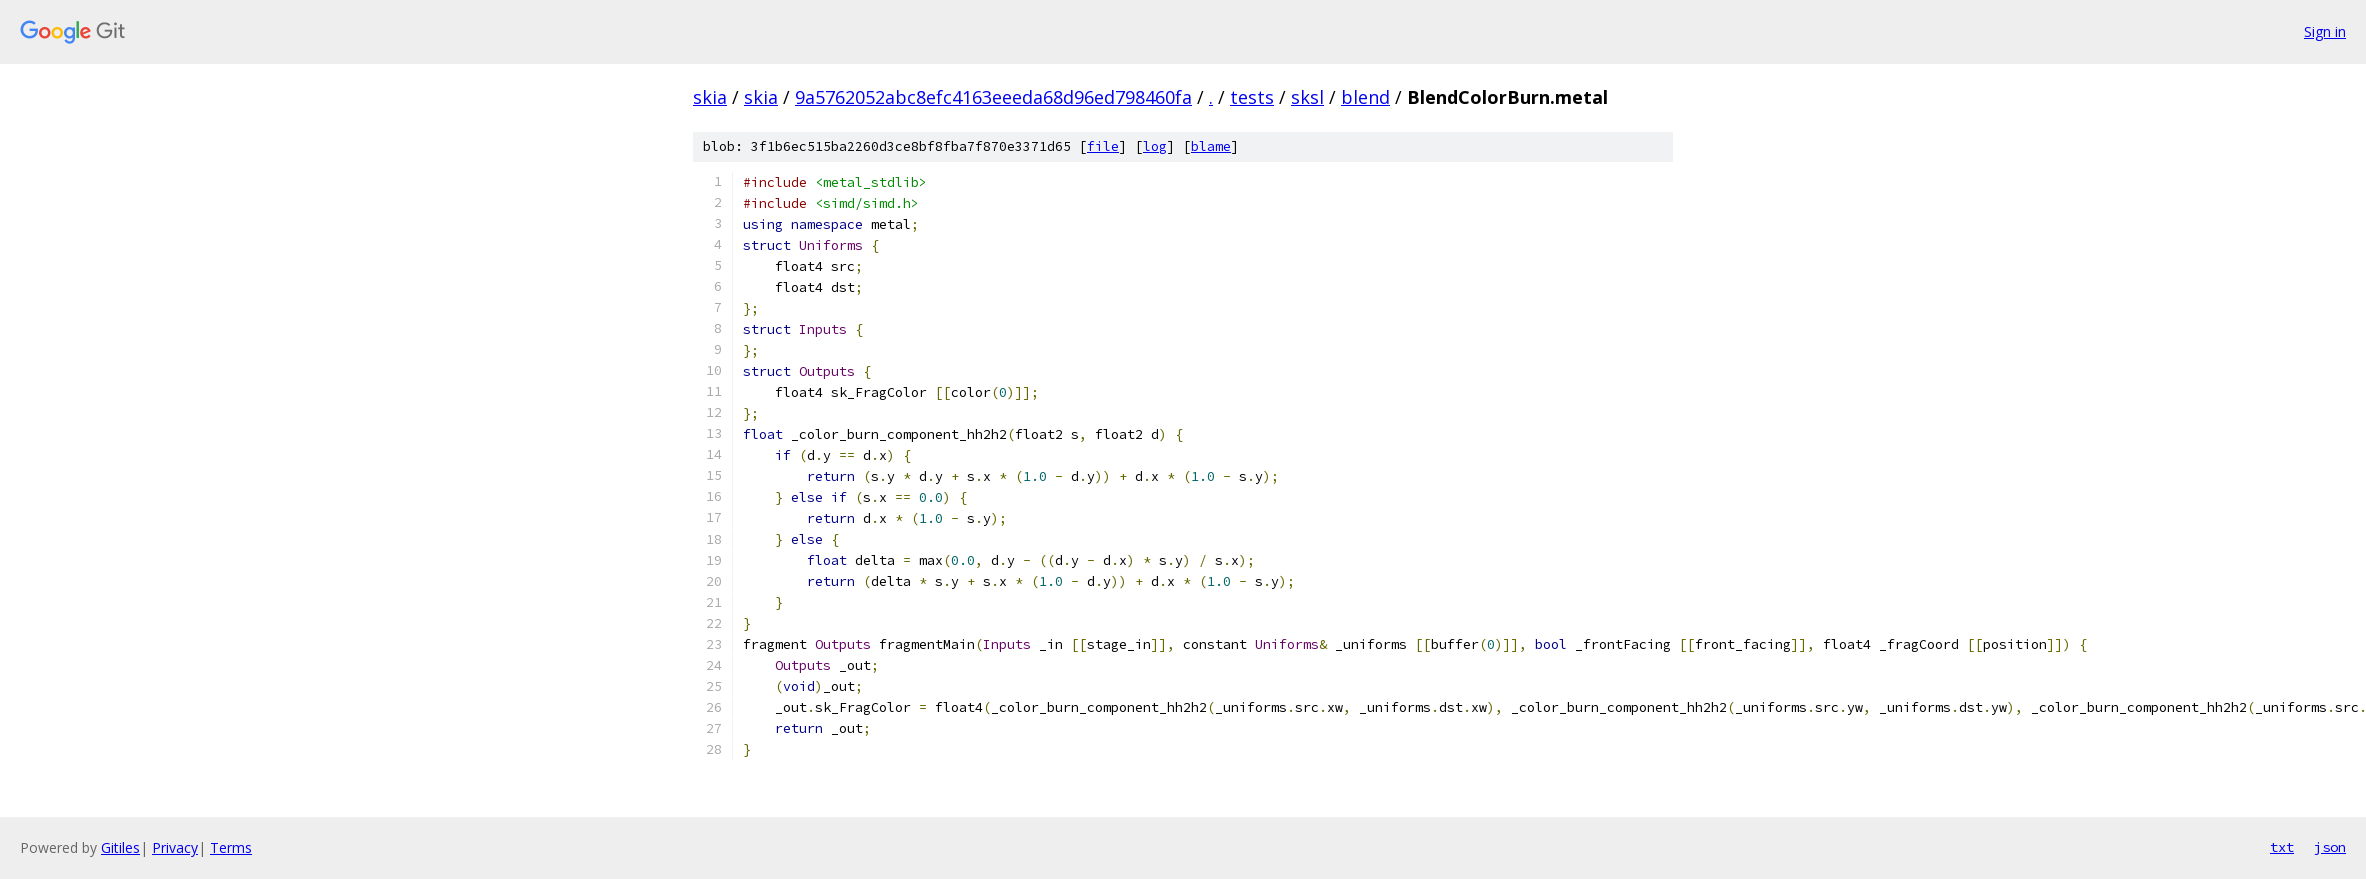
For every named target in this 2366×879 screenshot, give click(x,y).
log (1155, 146)
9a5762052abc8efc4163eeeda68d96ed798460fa (993, 97)
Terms (231, 847)
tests (1252, 97)
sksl (1307, 97)
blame (1211, 146)
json (2330, 847)
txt (2282, 847)
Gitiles (120, 847)
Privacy (175, 847)
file (1103, 146)
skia (710, 97)
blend (1365, 97)
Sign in (2325, 31)
